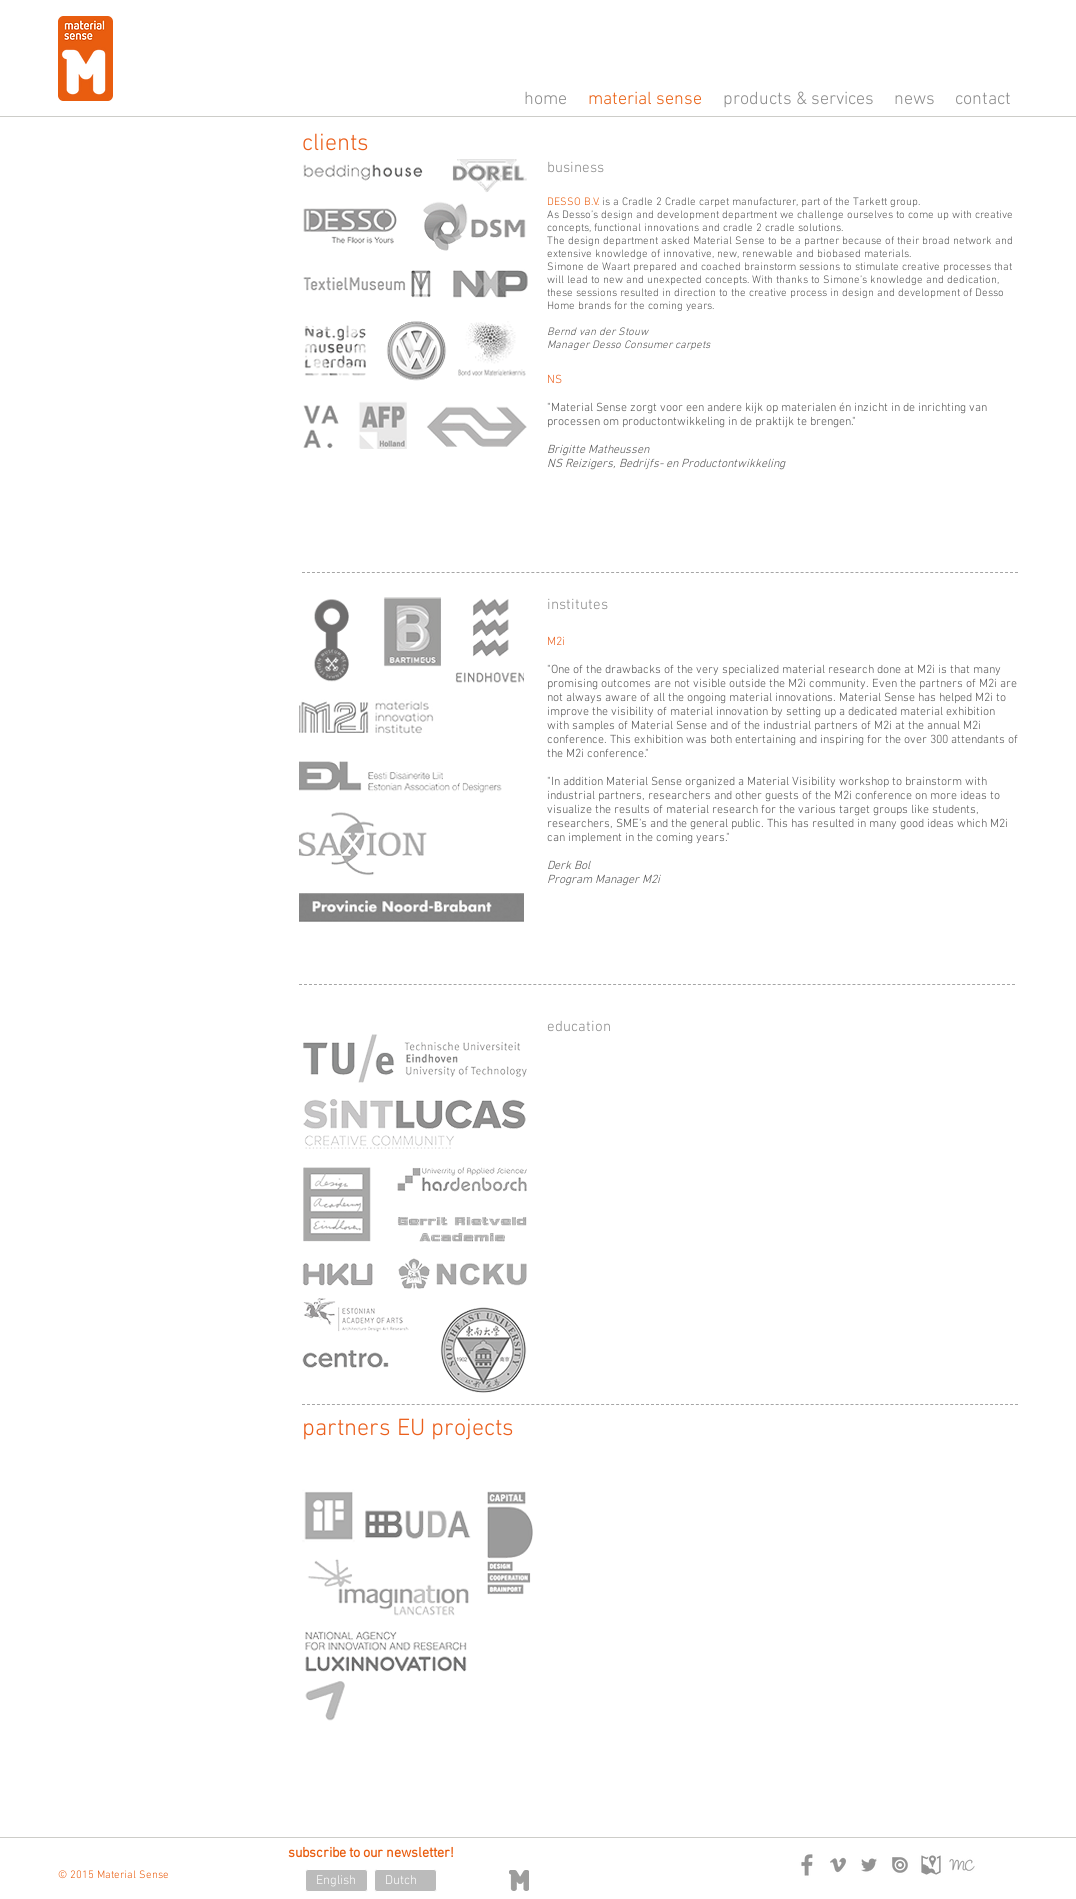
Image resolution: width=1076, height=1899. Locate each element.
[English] (336, 1880)
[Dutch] (405, 1880)
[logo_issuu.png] (900, 1865)
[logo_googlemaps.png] (931, 1865)
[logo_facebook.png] (807, 1865)
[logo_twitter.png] (869, 1865)
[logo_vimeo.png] (838, 1865)
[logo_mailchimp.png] (962, 1865)
